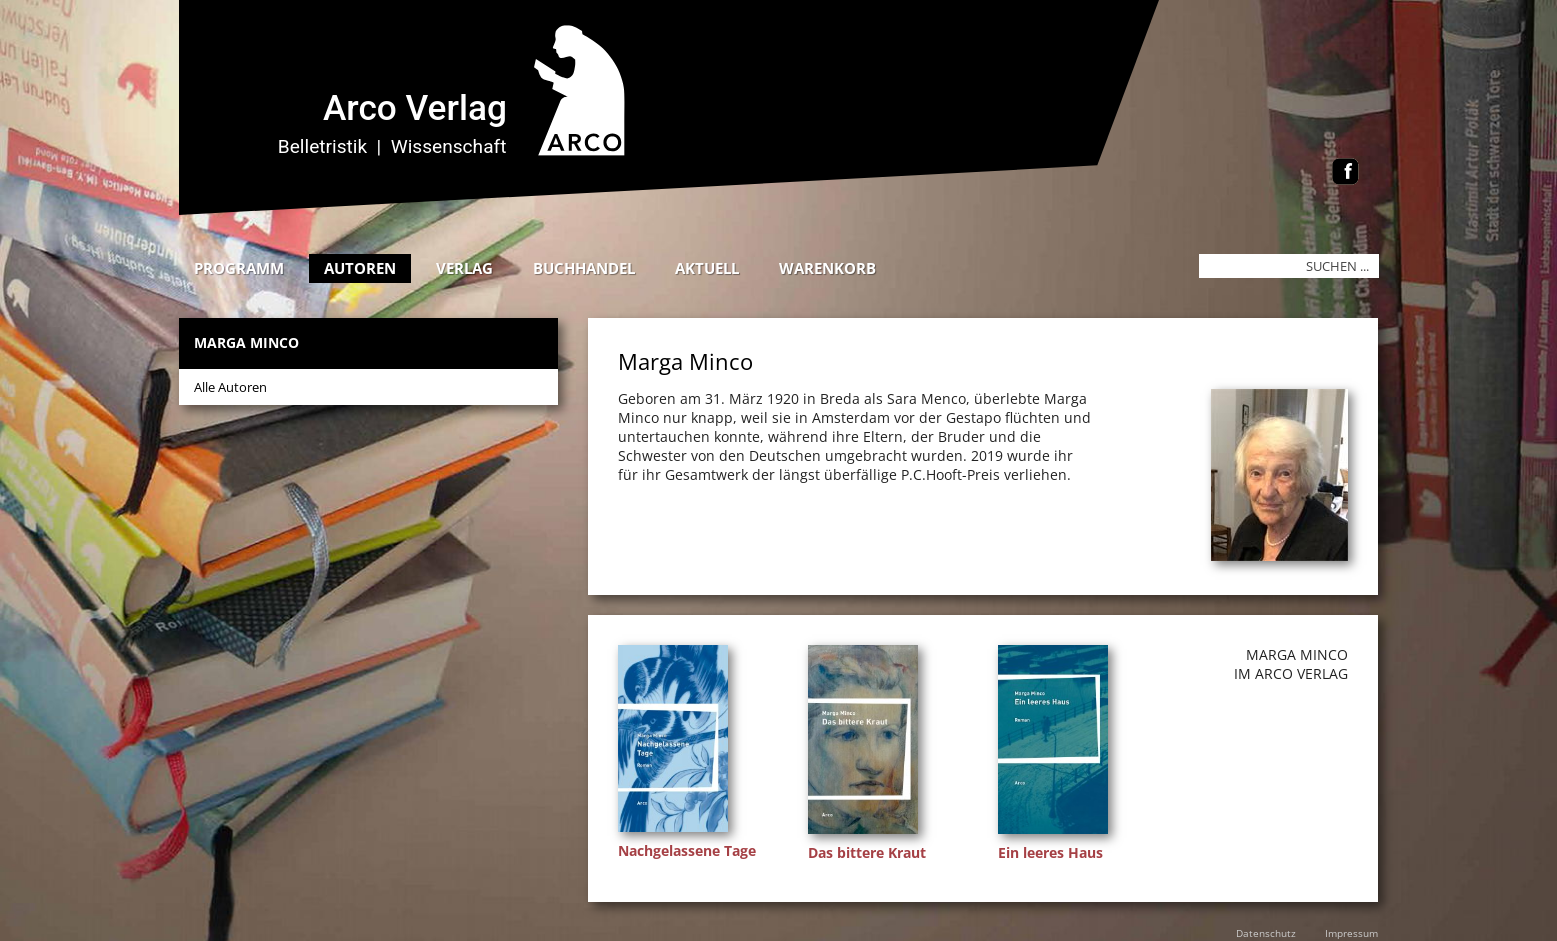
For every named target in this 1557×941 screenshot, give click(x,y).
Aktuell (707, 268)
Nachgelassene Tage (687, 850)
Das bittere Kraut (867, 852)
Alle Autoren (230, 387)
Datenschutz (1266, 933)
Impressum (1351, 933)
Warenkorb (827, 268)
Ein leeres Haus (1050, 852)
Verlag (464, 268)
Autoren (360, 268)
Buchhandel (584, 268)
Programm (239, 268)
